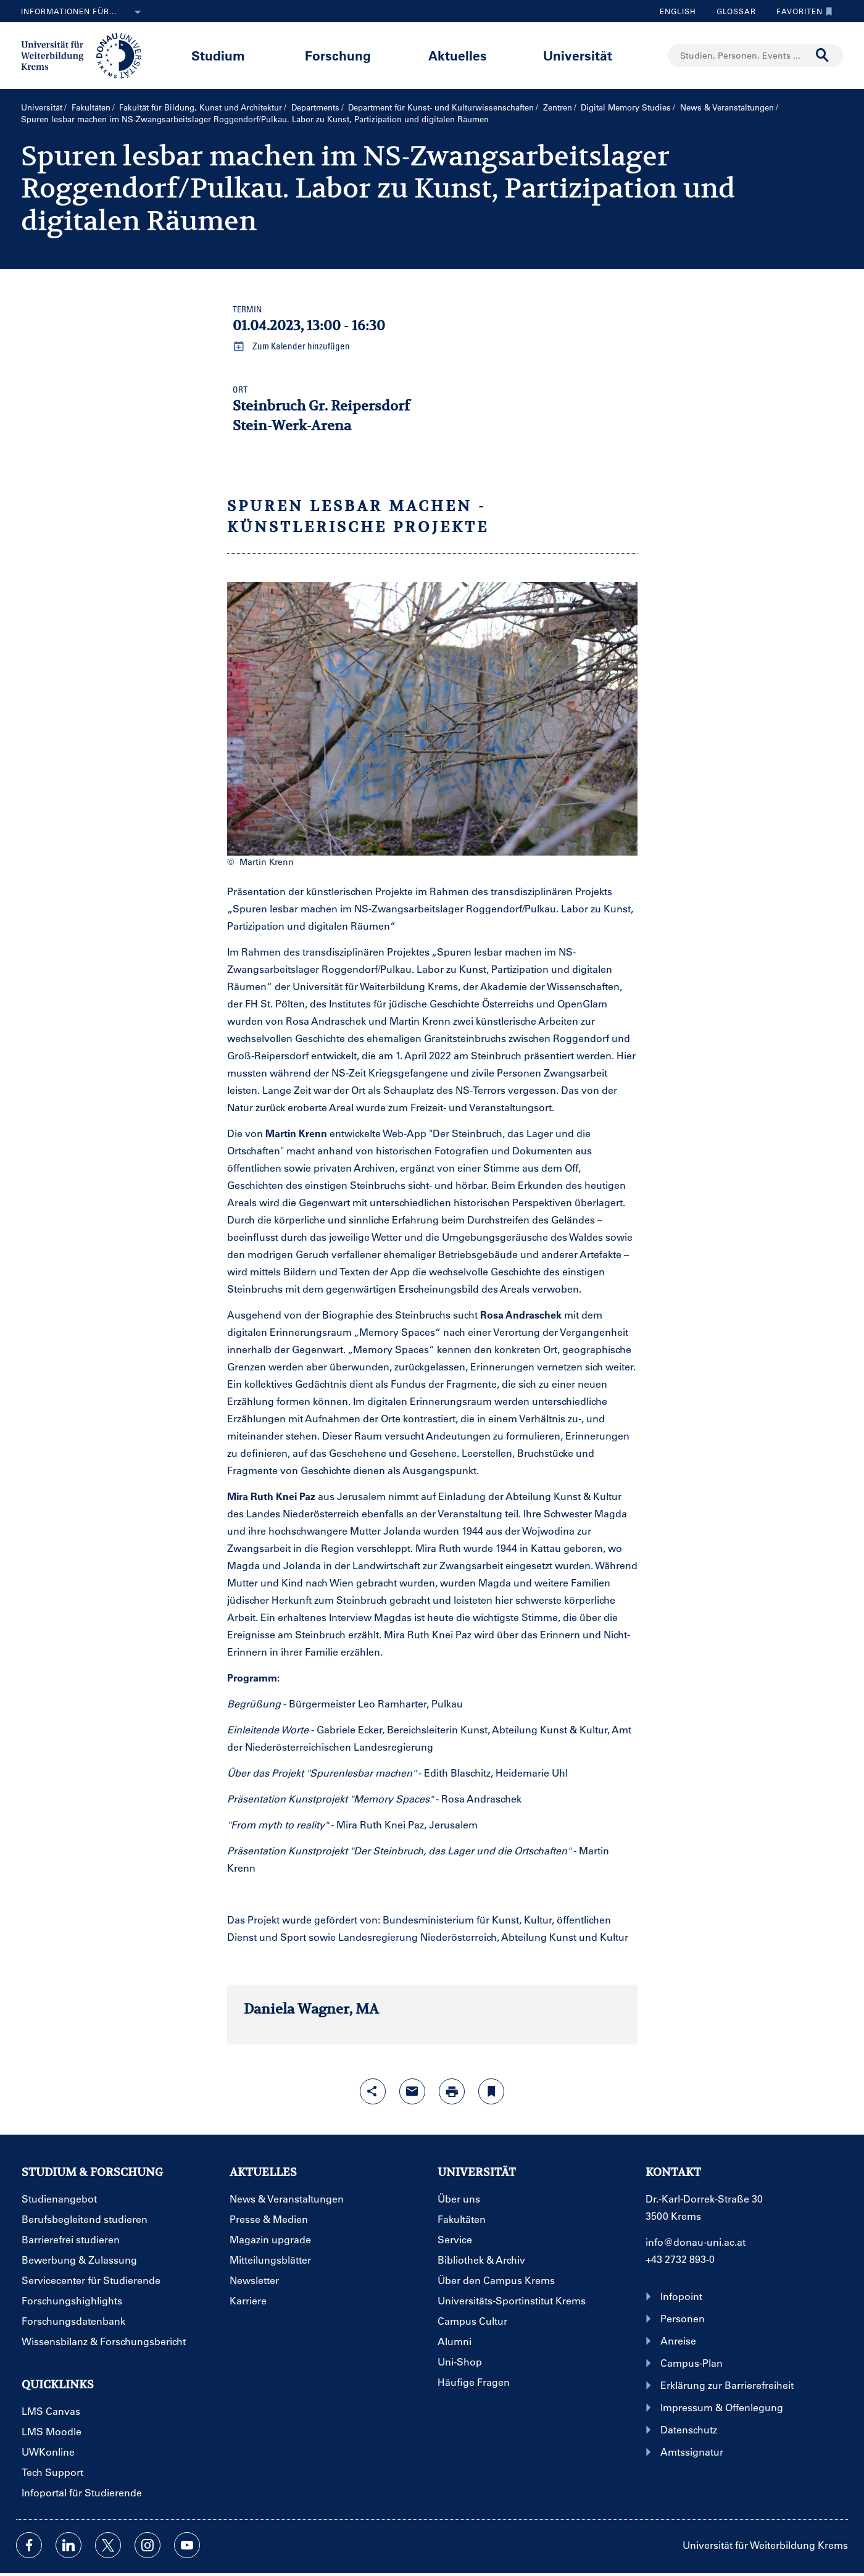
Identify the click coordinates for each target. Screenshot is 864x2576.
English (678, 11)
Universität (577, 55)
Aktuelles (457, 55)
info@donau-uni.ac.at (696, 2241)
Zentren (557, 107)
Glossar (731, 11)
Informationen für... (83, 12)
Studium (218, 55)
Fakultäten (91, 107)
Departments (315, 107)
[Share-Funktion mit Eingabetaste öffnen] (373, 2091)
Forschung (338, 55)
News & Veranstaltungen (727, 107)
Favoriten (801, 11)
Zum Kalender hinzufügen (291, 346)
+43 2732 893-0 (680, 2259)
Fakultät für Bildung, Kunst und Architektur (200, 107)
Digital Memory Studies (626, 107)
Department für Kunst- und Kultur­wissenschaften (441, 107)
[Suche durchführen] (823, 55)
